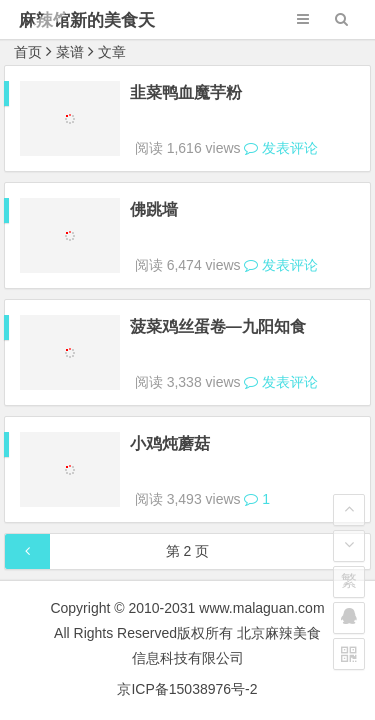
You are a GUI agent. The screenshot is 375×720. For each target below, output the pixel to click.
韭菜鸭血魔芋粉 (186, 92)
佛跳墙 (154, 191)
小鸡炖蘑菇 (170, 389)
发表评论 (281, 130)
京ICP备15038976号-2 (187, 617)
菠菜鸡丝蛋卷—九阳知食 (218, 290)
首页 (28, 52)
